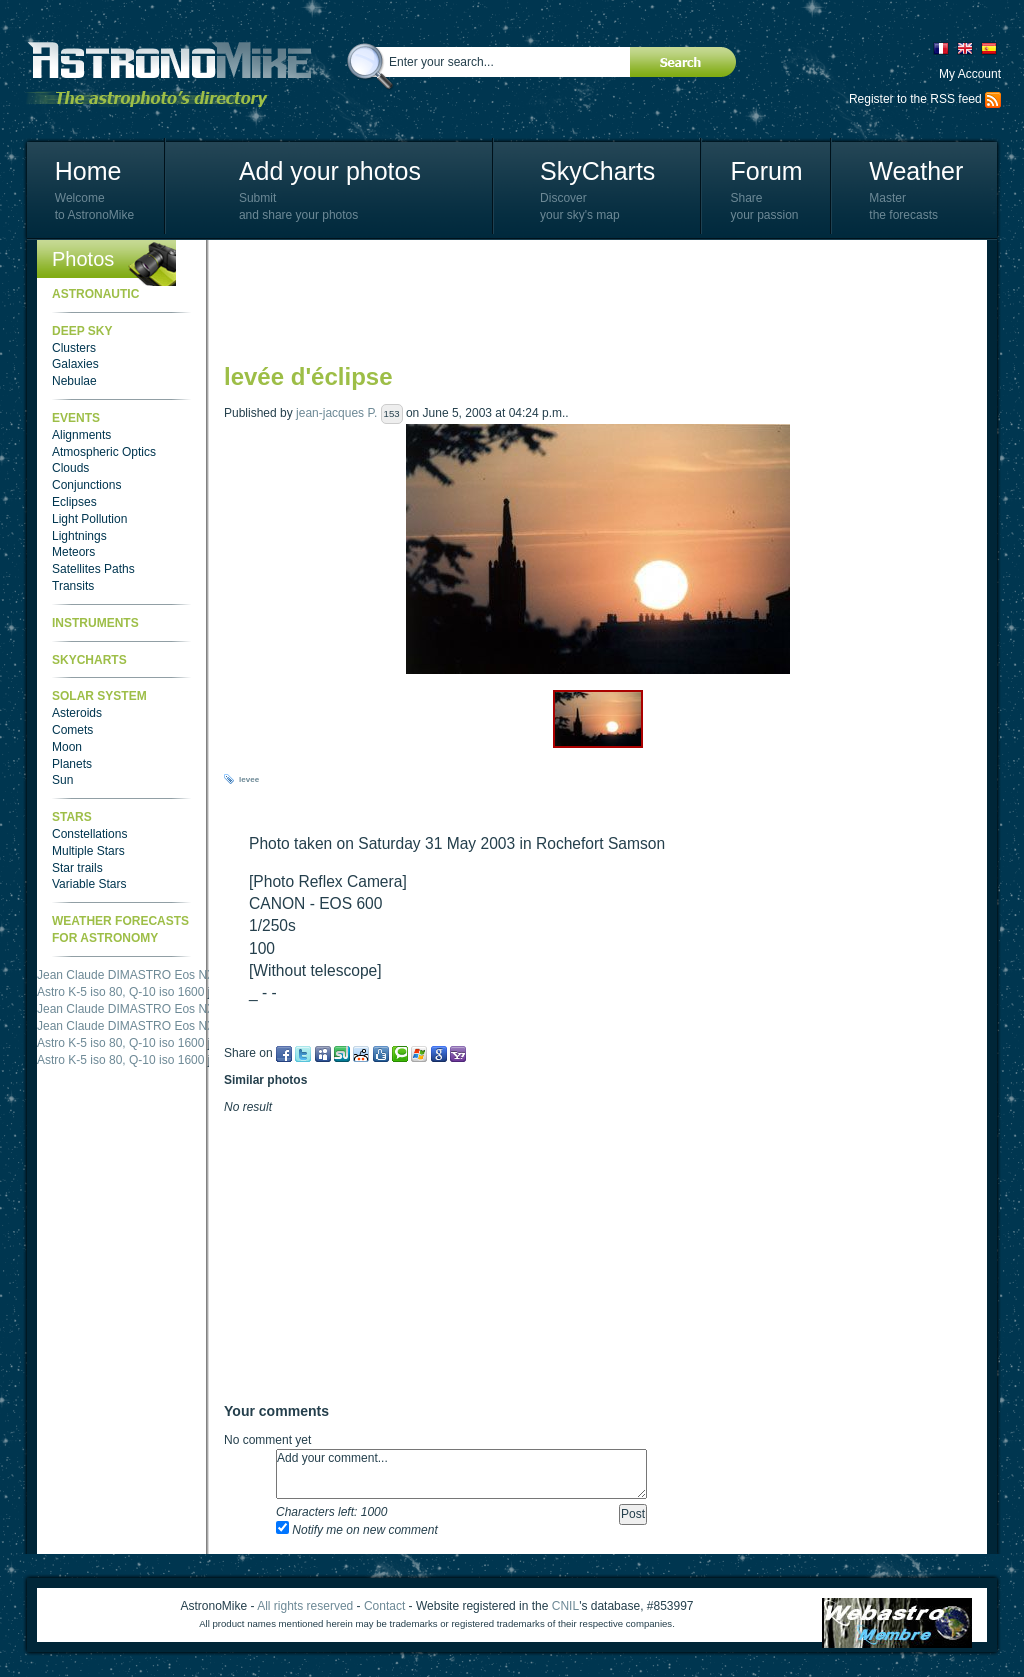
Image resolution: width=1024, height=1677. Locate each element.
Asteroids (77, 713)
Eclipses (74, 502)
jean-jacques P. (336, 413)
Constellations (89, 834)
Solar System (99, 696)
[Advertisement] (588, 300)
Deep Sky (82, 331)
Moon (67, 747)
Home (88, 171)
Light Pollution (89, 519)
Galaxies (75, 364)
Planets (72, 764)
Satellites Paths (93, 569)
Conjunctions (86, 485)
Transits (73, 586)
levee (249, 779)
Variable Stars (89, 884)
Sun (62, 780)
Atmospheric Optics (104, 452)
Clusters (74, 348)
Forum (766, 171)
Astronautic (95, 294)
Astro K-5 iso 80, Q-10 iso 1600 (120, 992)
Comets (72, 730)
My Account (970, 74)
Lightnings (79, 536)
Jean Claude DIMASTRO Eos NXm (131, 975)
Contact (384, 1606)
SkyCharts (597, 171)
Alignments (81, 435)
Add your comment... (461, 1474)
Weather (916, 171)
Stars (72, 817)
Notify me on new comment (357, 1530)
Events (76, 418)
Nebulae (74, 381)
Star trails (77, 868)
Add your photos (330, 171)
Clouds (70, 468)
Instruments (95, 623)
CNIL (565, 1606)
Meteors (73, 552)
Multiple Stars (88, 851)
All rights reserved (305, 1606)
